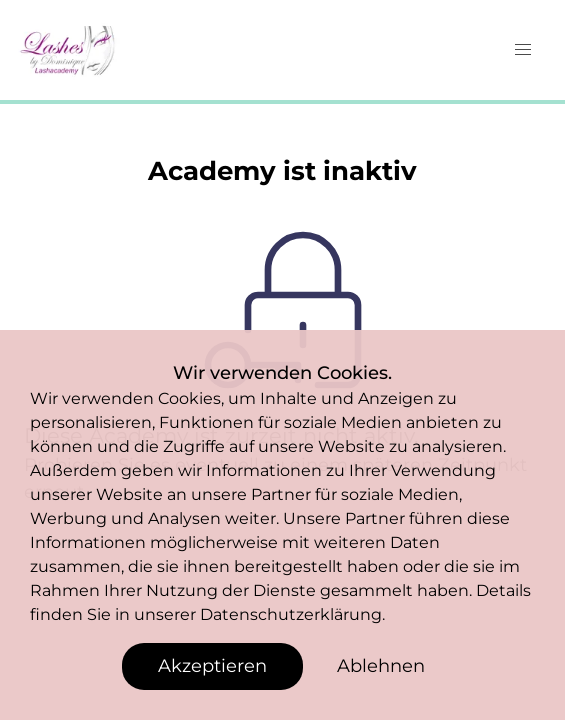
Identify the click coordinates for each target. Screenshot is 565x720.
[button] (523, 50)
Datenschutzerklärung (291, 614)
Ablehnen (381, 666)
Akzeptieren (212, 666)
